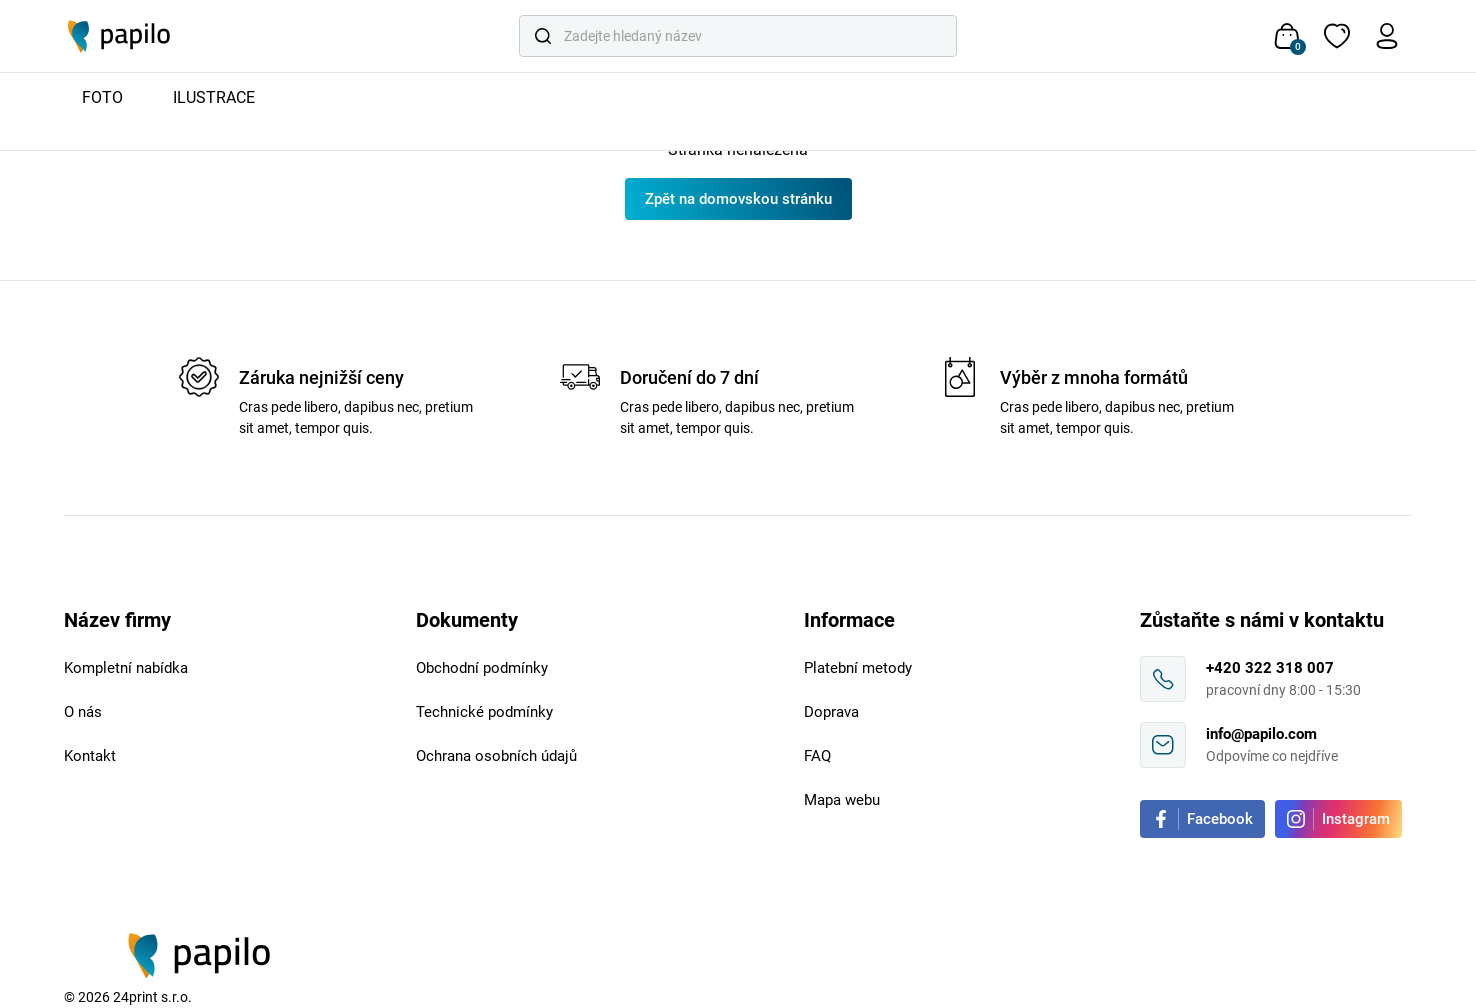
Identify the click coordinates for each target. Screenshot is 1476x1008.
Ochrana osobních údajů (496, 756)
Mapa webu (842, 800)
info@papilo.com (1261, 734)
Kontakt (90, 756)
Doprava (831, 712)
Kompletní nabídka (126, 668)
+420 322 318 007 (1270, 668)
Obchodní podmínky (482, 668)
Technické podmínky (484, 712)
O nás (83, 712)
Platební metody (858, 668)
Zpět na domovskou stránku (738, 199)
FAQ (817, 756)
